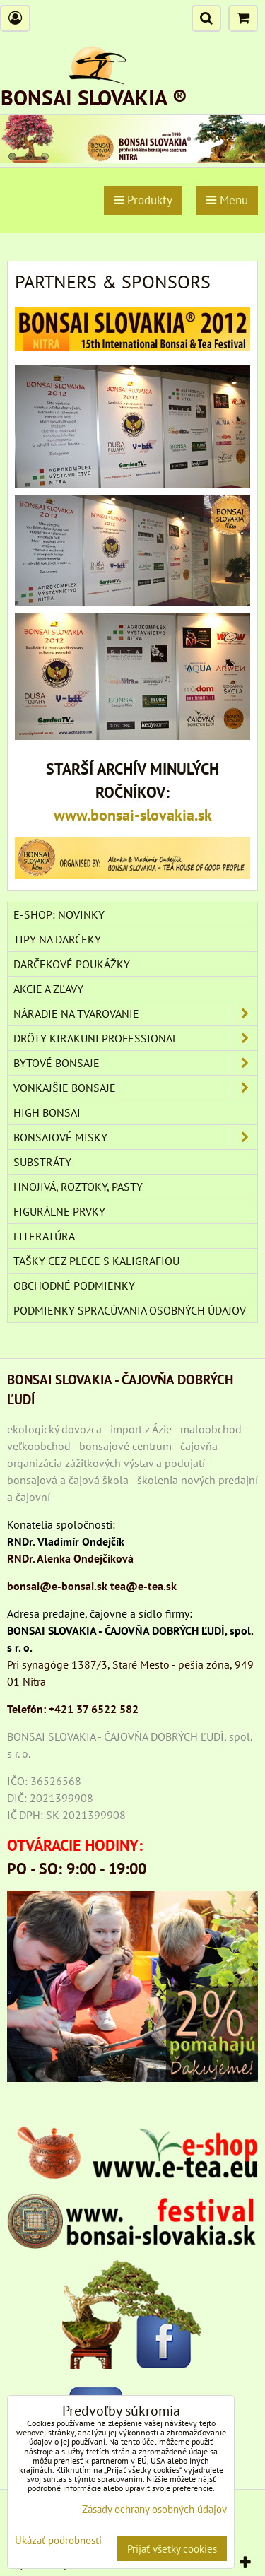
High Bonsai (47, 1112)
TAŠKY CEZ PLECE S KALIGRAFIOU (96, 1261)
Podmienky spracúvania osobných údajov (129, 1310)
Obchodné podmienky (74, 1285)
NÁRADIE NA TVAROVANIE (135, 1013)
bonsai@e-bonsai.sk (57, 1586)
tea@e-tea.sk (143, 1586)
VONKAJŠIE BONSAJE (135, 1088)
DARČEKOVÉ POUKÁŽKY (71, 964)
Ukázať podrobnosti (58, 2541)
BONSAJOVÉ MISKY (135, 1137)
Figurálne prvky (59, 1211)
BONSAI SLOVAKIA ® (94, 97)
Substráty (42, 1162)
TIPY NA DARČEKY (57, 939)
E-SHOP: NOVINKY (59, 914)
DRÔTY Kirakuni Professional (135, 1038)
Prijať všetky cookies (172, 2549)
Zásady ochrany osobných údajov (154, 2509)
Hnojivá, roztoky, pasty (78, 1187)
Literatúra (44, 1236)
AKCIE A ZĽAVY (48, 989)
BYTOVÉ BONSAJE (135, 1063)
